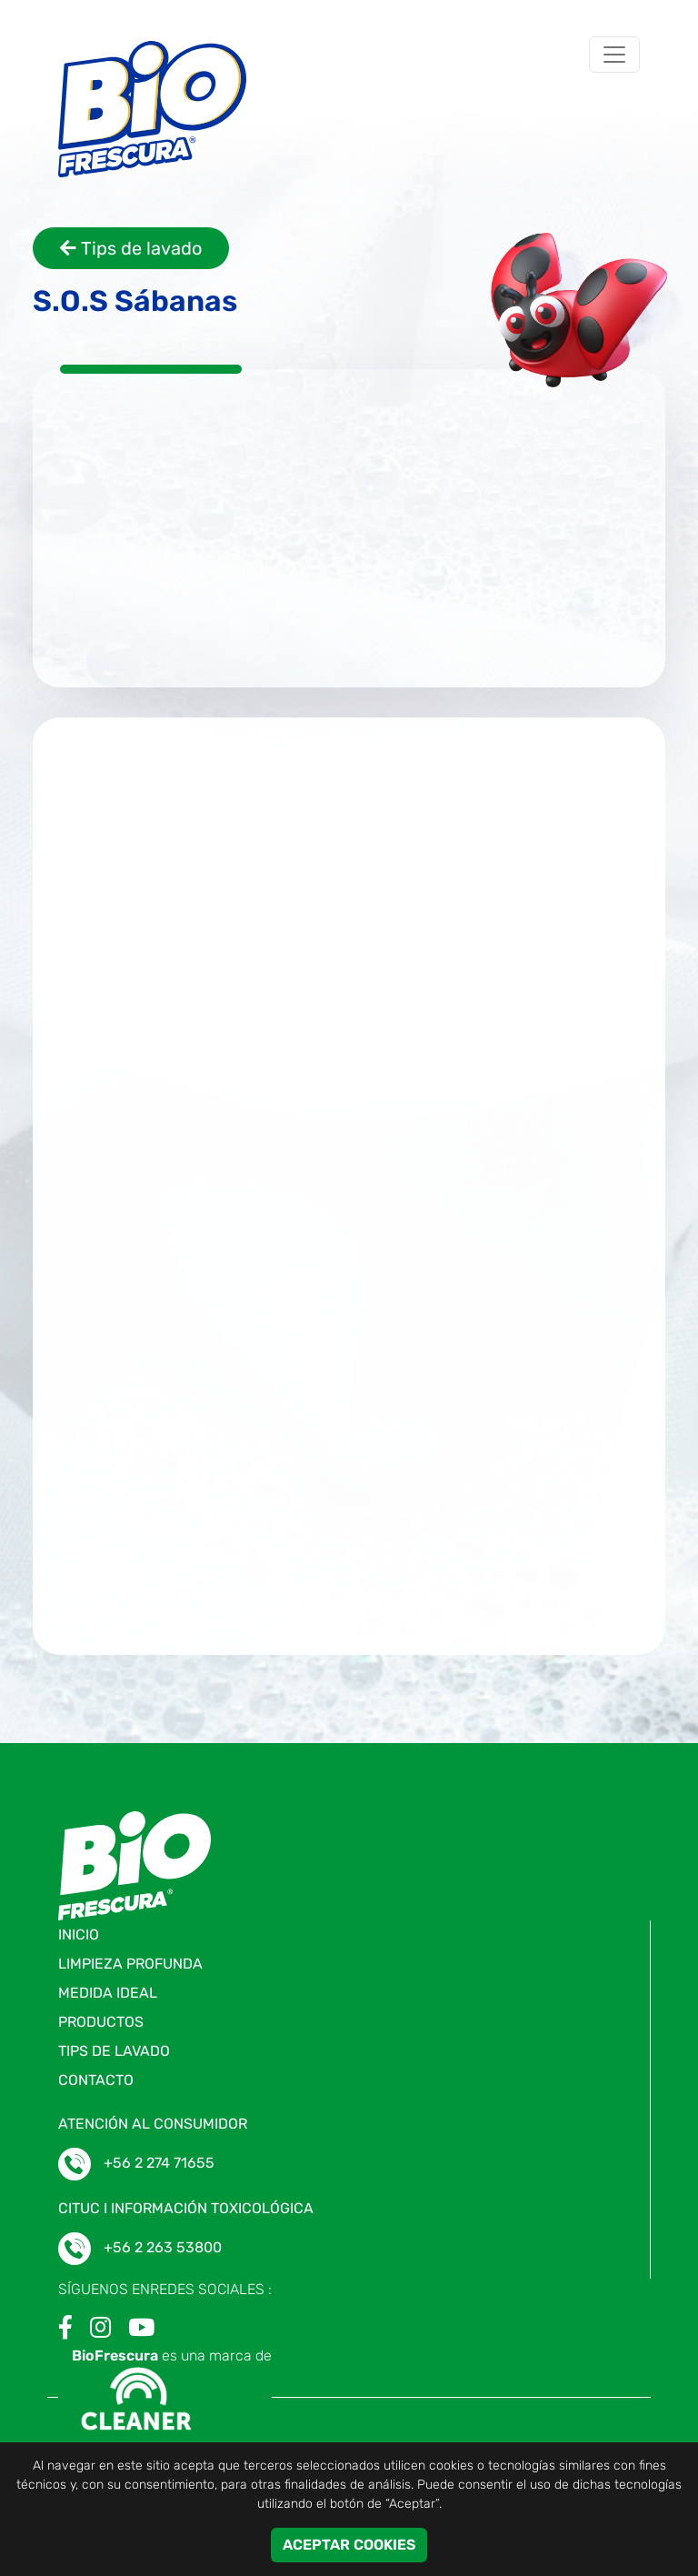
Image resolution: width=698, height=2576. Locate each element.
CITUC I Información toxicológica (186, 2208)
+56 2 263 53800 (163, 2247)
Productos (101, 2021)
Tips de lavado (131, 248)
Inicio (78, 1934)
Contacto (96, 2080)
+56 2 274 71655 (159, 2162)
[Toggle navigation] (614, 54)
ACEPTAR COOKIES (349, 2544)
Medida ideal (107, 1992)
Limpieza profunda (130, 1963)
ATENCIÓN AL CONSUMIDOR (152, 2123)
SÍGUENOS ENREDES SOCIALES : (165, 2289)
